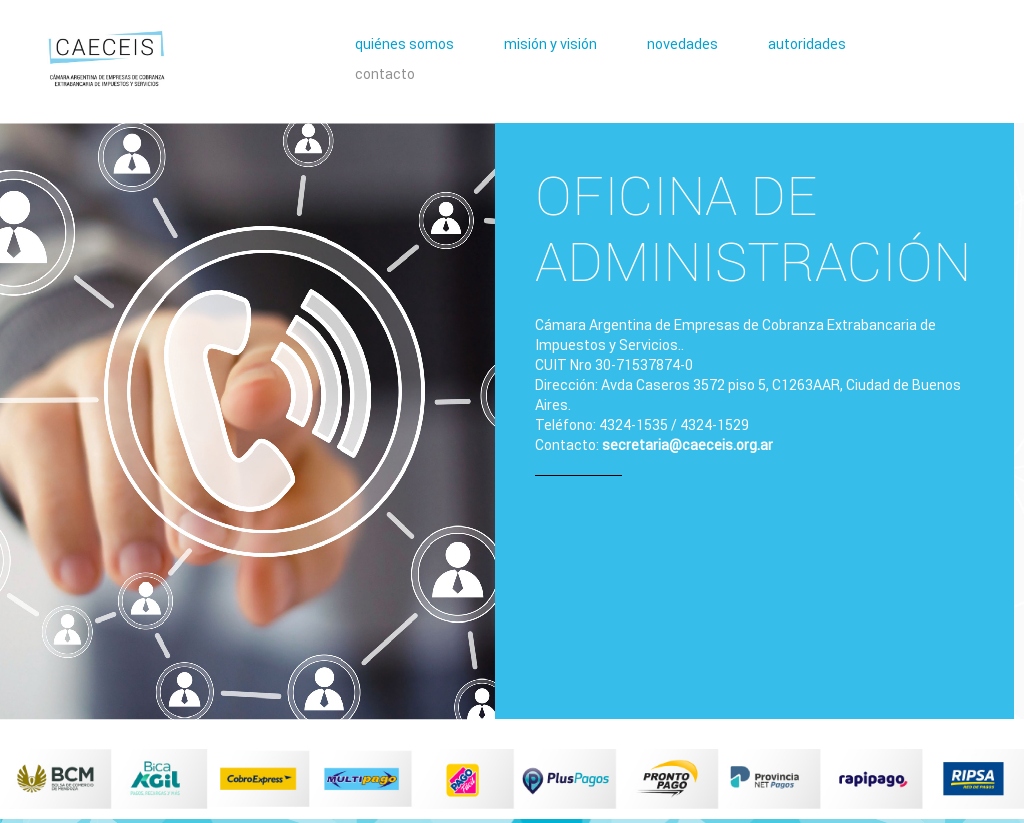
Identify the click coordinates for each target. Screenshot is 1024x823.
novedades (682, 44)
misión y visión (550, 44)
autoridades (807, 44)
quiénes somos (404, 44)
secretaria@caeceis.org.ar (687, 445)
